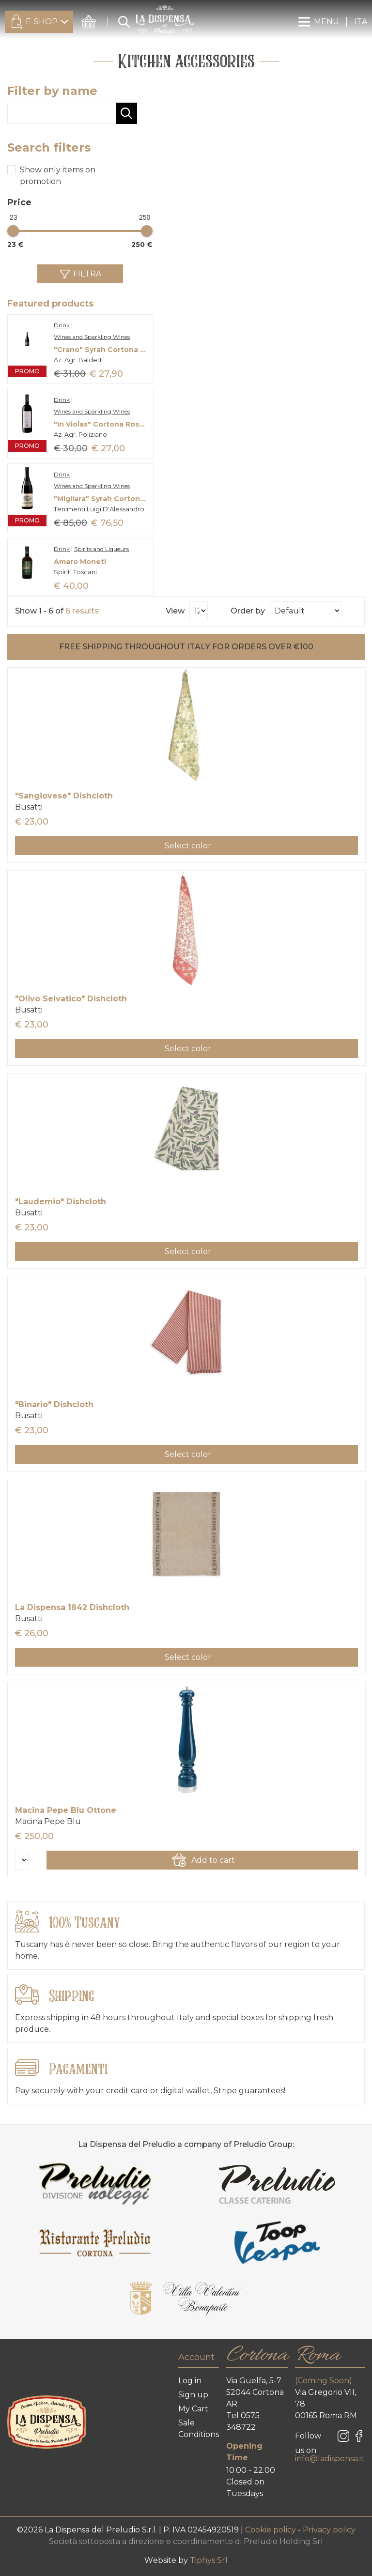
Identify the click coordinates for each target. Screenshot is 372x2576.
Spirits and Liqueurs (101, 548)
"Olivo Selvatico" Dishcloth (71, 998)
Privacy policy (329, 2529)
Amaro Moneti (80, 561)
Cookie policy (271, 2529)
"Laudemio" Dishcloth (60, 1201)
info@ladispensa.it (329, 2458)
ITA (360, 21)
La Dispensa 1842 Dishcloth (72, 1607)
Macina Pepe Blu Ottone (65, 1810)
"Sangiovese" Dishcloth (64, 795)
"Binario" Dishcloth (54, 1404)
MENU (318, 21)
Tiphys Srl (209, 2560)
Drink (62, 325)
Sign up (193, 2394)
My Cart (193, 2408)
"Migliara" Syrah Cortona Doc (101, 498)
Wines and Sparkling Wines (92, 336)
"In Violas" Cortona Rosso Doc (101, 424)
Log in (190, 2380)
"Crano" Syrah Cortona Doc (101, 349)
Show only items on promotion (57, 175)
